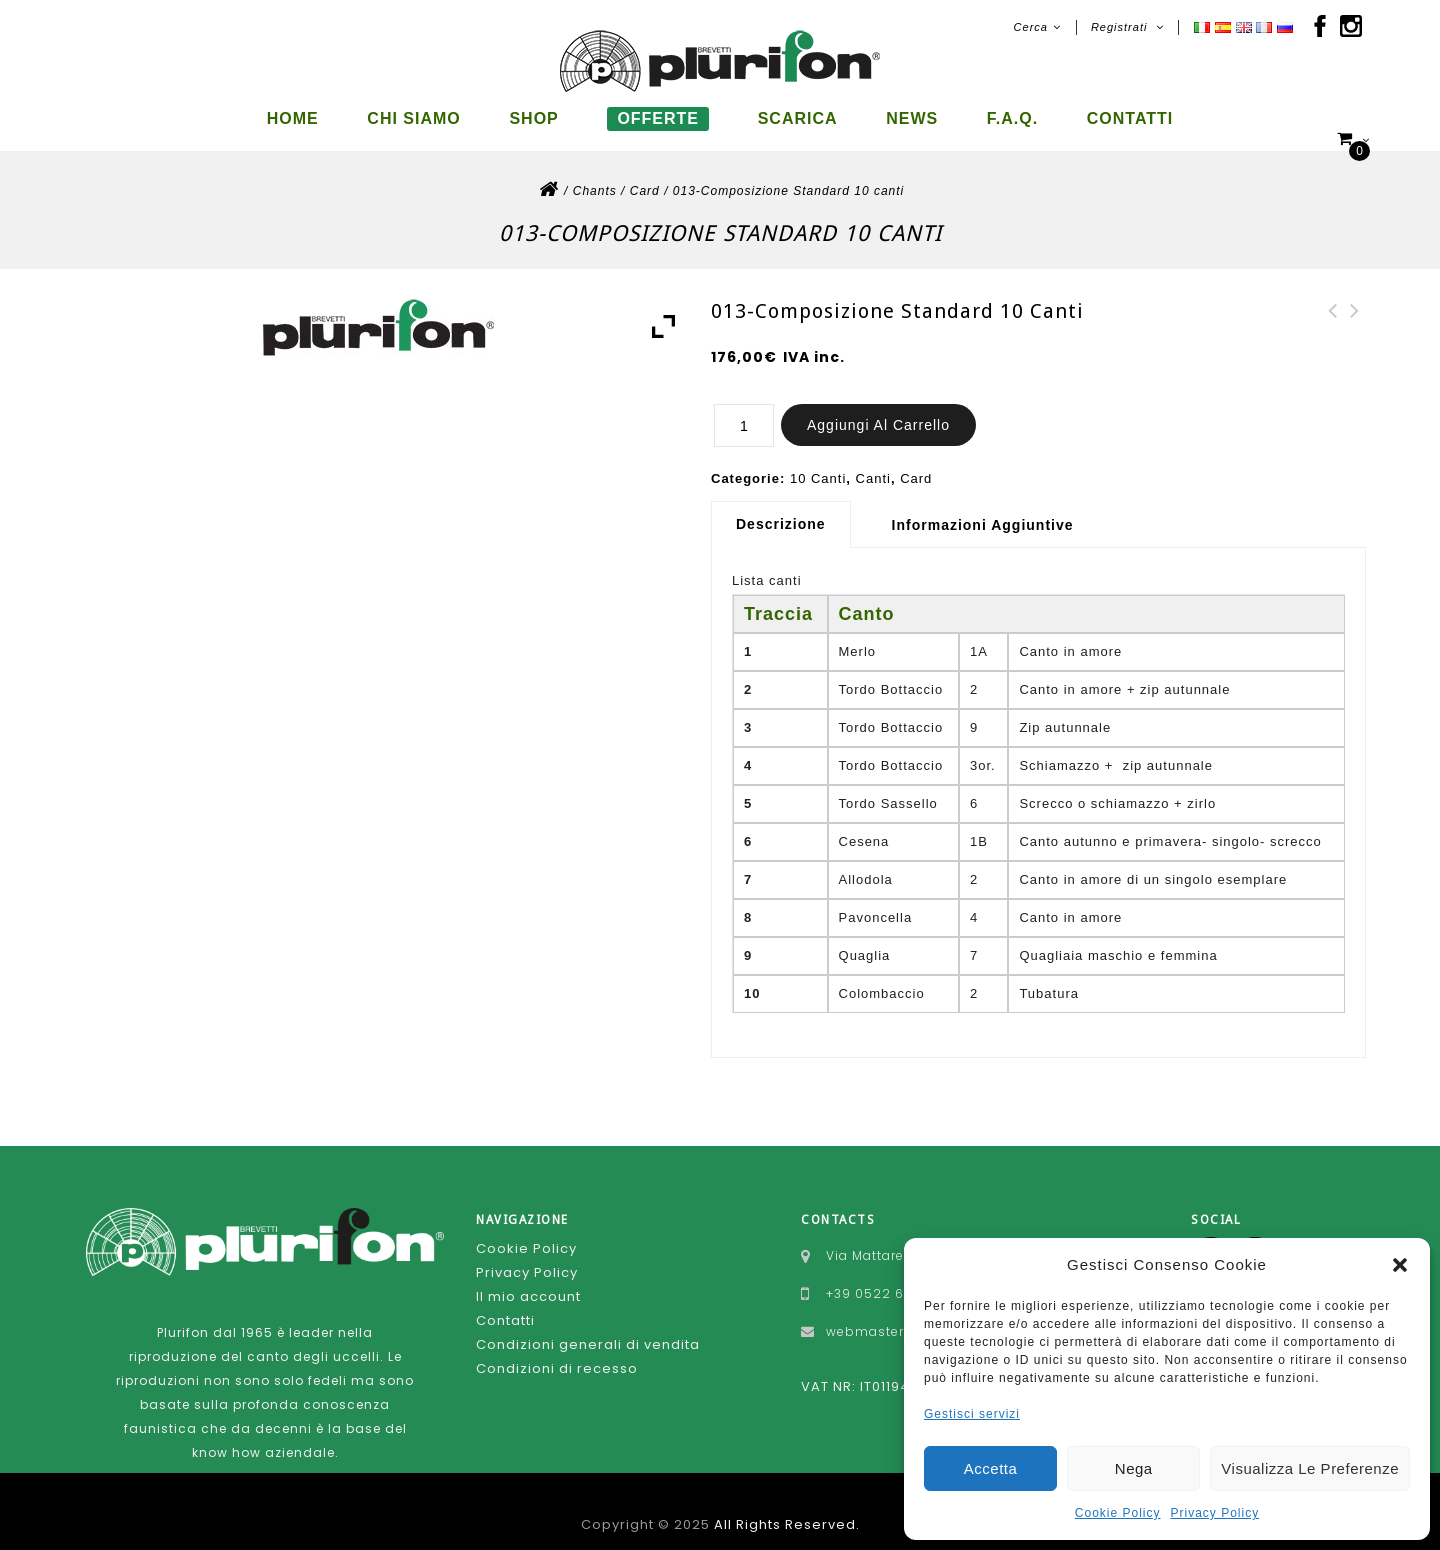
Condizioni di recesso (557, 1351)
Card (645, 174)
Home (293, 118)
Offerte (658, 118)
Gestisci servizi (972, 1414)
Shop (533, 118)
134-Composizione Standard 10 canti (1333, 318)
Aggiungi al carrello (878, 408)
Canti (873, 461)
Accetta (991, 1468)
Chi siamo (413, 118)
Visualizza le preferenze (1310, 1468)
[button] (1400, 1265)
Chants (595, 174)
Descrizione (781, 507)
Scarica (798, 118)
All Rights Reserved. (787, 1507)
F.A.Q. (1012, 118)
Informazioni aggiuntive (983, 508)
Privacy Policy (1215, 1513)
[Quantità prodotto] (744, 408)
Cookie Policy (1118, 1513)
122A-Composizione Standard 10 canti (1355, 318)
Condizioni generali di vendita (588, 1327)
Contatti (1130, 118)
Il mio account (528, 1279)
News (912, 118)
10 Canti (818, 461)
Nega (1134, 1468)
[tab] (788, 507)
